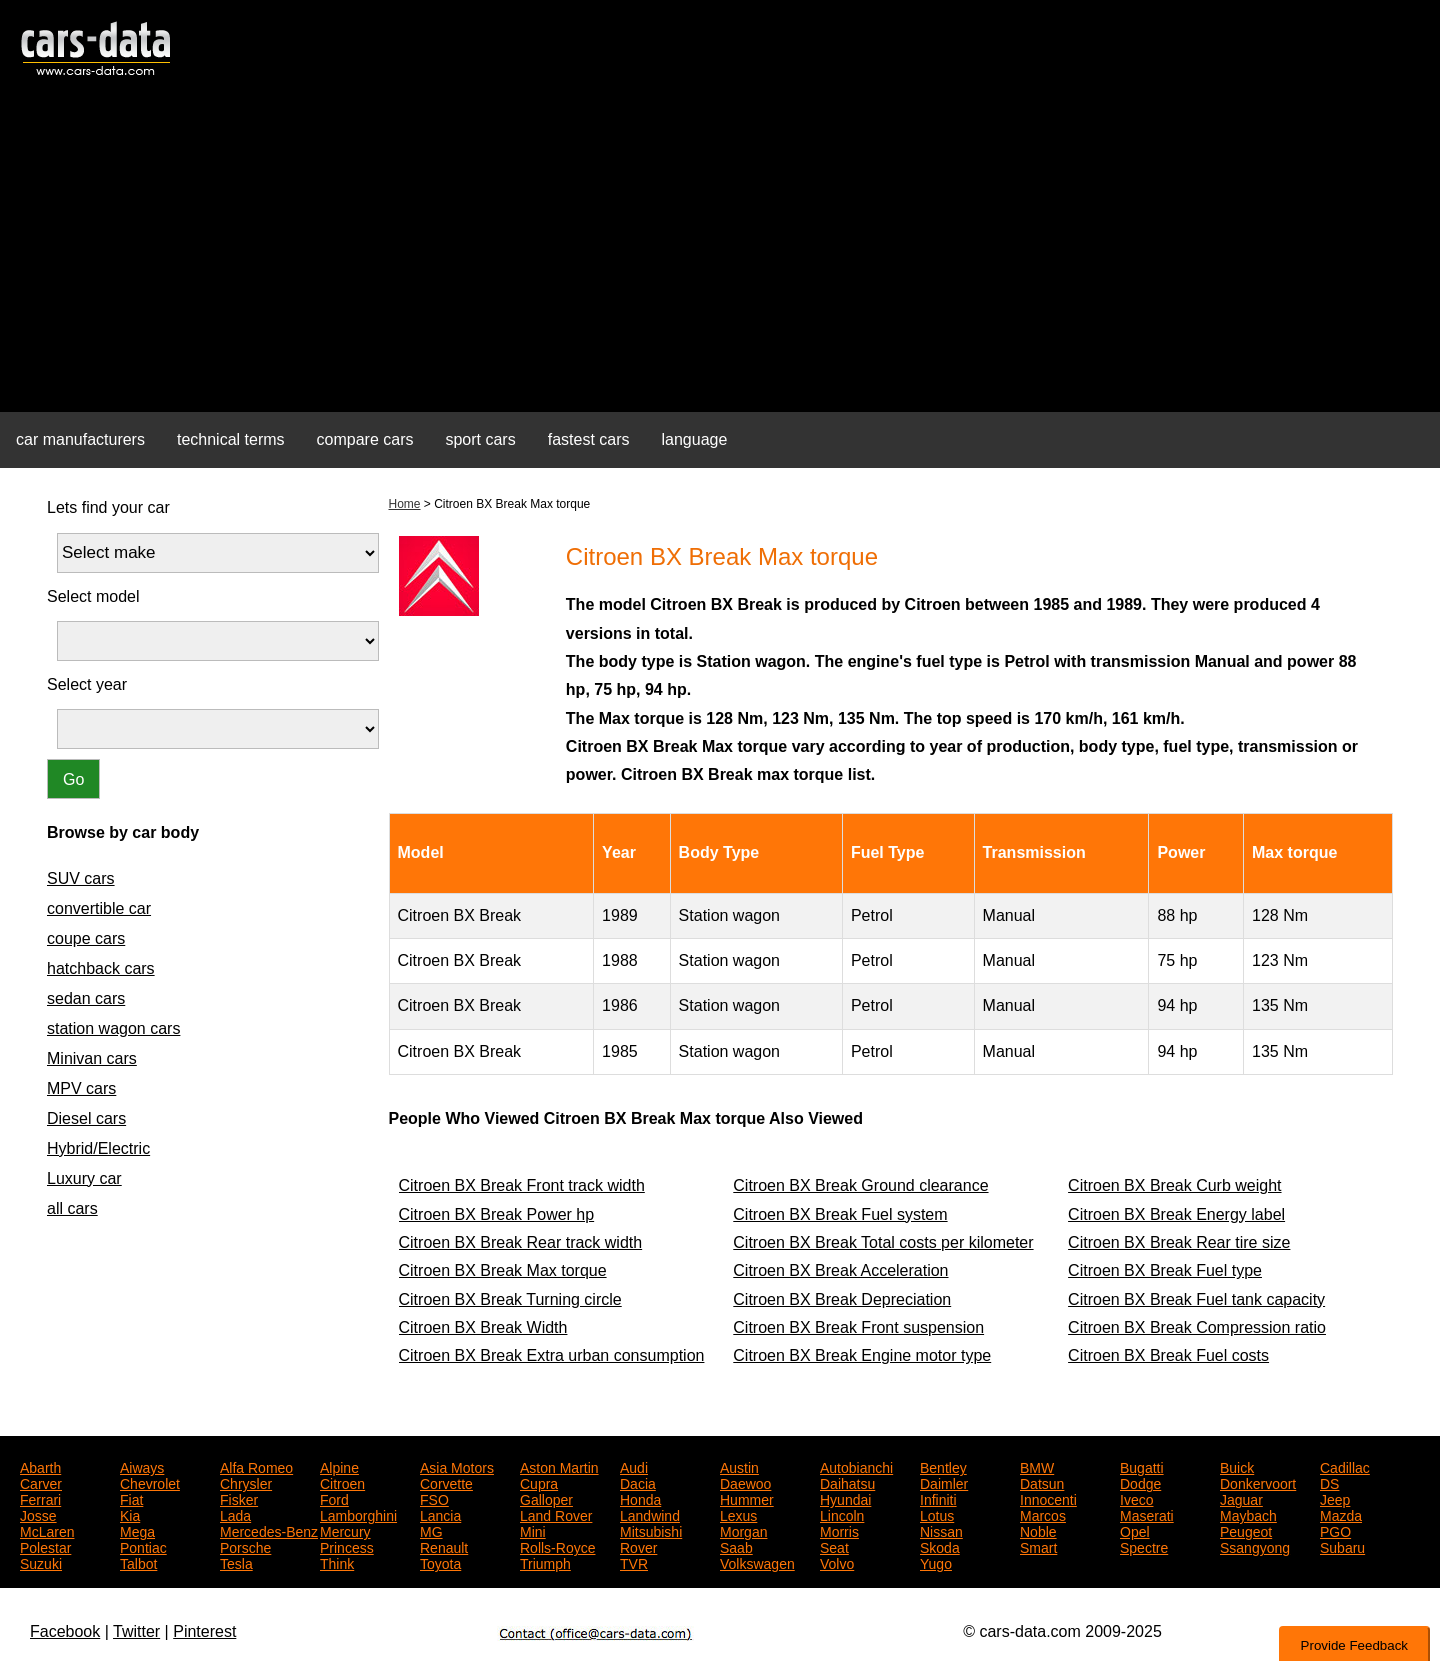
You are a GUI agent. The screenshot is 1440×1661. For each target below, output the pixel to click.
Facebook (65, 1631)
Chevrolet (150, 1482)
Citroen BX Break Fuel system (840, 1214)
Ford (334, 1498)
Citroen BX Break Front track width (522, 1185)
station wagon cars (113, 1028)
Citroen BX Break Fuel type (1165, 1270)
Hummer (747, 1498)
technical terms (231, 439)
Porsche (245, 1546)
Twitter (136, 1631)
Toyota (440, 1562)
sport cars (480, 439)
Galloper (546, 1498)
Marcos (1043, 1514)
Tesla (236, 1562)
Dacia (638, 1482)
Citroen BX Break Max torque (503, 1270)
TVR (634, 1562)
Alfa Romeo (256, 1466)
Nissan (941, 1530)
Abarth (40, 1466)
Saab (736, 1546)
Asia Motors (457, 1466)
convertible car (99, 908)
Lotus (937, 1514)
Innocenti (1048, 1498)
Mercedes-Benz (269, 1530)
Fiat (131, 1498)
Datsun (1042, 1482)
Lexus (738, 1514)
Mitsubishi (651, 1530)
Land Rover (556, 1514)
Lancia (440, 1514)
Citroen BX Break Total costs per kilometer (883, 1242)
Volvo (837, 1562)
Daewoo (745, 1482)
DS (1329, 1482)
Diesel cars (86, 1118)
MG (431, 1530)
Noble (1038, 1530)
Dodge (1140, 1482)
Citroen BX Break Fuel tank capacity (1196, 1299)
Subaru (1342, 1546)
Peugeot (1246, 1530)
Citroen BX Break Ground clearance (860, 1185)
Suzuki (41, 1562)
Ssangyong (1255, 1546)
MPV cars (81, 1088)
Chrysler (246, 1482)
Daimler (944, 1482)
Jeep (1335, 1498)
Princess (347, 1546)
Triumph (545, 1562)
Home (405, 504)
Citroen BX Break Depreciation (842, 1299)
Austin (739, 1466)
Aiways (142, 1466)
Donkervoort (1258, 1482)
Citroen (342, 1482)
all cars (72, 1208)
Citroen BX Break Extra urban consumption (552, 1355)
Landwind (650, 1514)
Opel (1135, 1530)
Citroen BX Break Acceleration (840, 1270)
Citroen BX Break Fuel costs (1168, 1355)
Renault (444, 1546)
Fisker (239, 1498)
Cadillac (1345, 1466)
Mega (137, 1530)
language (695, 439)
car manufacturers (80, 439)
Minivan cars (92, 1058)
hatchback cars (101, 968)
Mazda (1341, 1514)
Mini (533, 1530)
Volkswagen (757, 1562)
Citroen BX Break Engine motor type (862, 1355)
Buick (1237, 1466)
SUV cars (81, 878)
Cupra (539, 1482)
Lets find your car (108, 507)
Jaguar (1241, 1498)
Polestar (45, 1546)
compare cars (365, 439)
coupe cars (86, 938)
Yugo (936, 1562)
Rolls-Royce (557, 1546)
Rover (638, 1546)
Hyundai (845, 1498)
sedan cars (86, 998)
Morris (839, 1530)
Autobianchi (856, 1466)
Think (337, 1562)
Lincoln (842, 1514)
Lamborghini (358, 1514)
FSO (434, 1498)
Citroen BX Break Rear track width (521, 1242)
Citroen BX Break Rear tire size (1179, 1242)
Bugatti (1142, 1466)
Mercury (345, 1530)
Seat (834, 1546)
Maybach (1248, 1514)
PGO (1335, 1530)
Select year (87, 684)
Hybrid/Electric (98, 1148)
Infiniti (938, 1498)
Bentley (943, 1466)
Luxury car (84, 1178)
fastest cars (589, 439)
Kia (130, 1514)
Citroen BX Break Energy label (1176, 1214)
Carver (41, 1482)
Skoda (940, 1546)
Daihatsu (847, 1482)
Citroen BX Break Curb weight (1174, 1185)
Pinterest (204, 1631)
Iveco (1136, 1498)
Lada (235, 1514)
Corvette (446, 1482)
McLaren (47, 1530)
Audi (634, 1466)
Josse (38, 1514)
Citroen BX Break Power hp (497, 1214)
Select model (93, 596)
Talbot (138, 1562)
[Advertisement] (720, 256)
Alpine (339, 1466)
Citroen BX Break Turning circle (510, 1299)
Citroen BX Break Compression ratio (1197, 1327)
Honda (640, 1498)
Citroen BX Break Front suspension (858, 1327)
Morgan (743, 1530)
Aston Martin (559, 1466)
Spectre (1144, 1546)
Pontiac (143, 1546)
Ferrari (40, 1498)
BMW (1037, 1466)
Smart (1038, 1546)
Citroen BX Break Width (483, 1327)
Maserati (1147, 1514)
